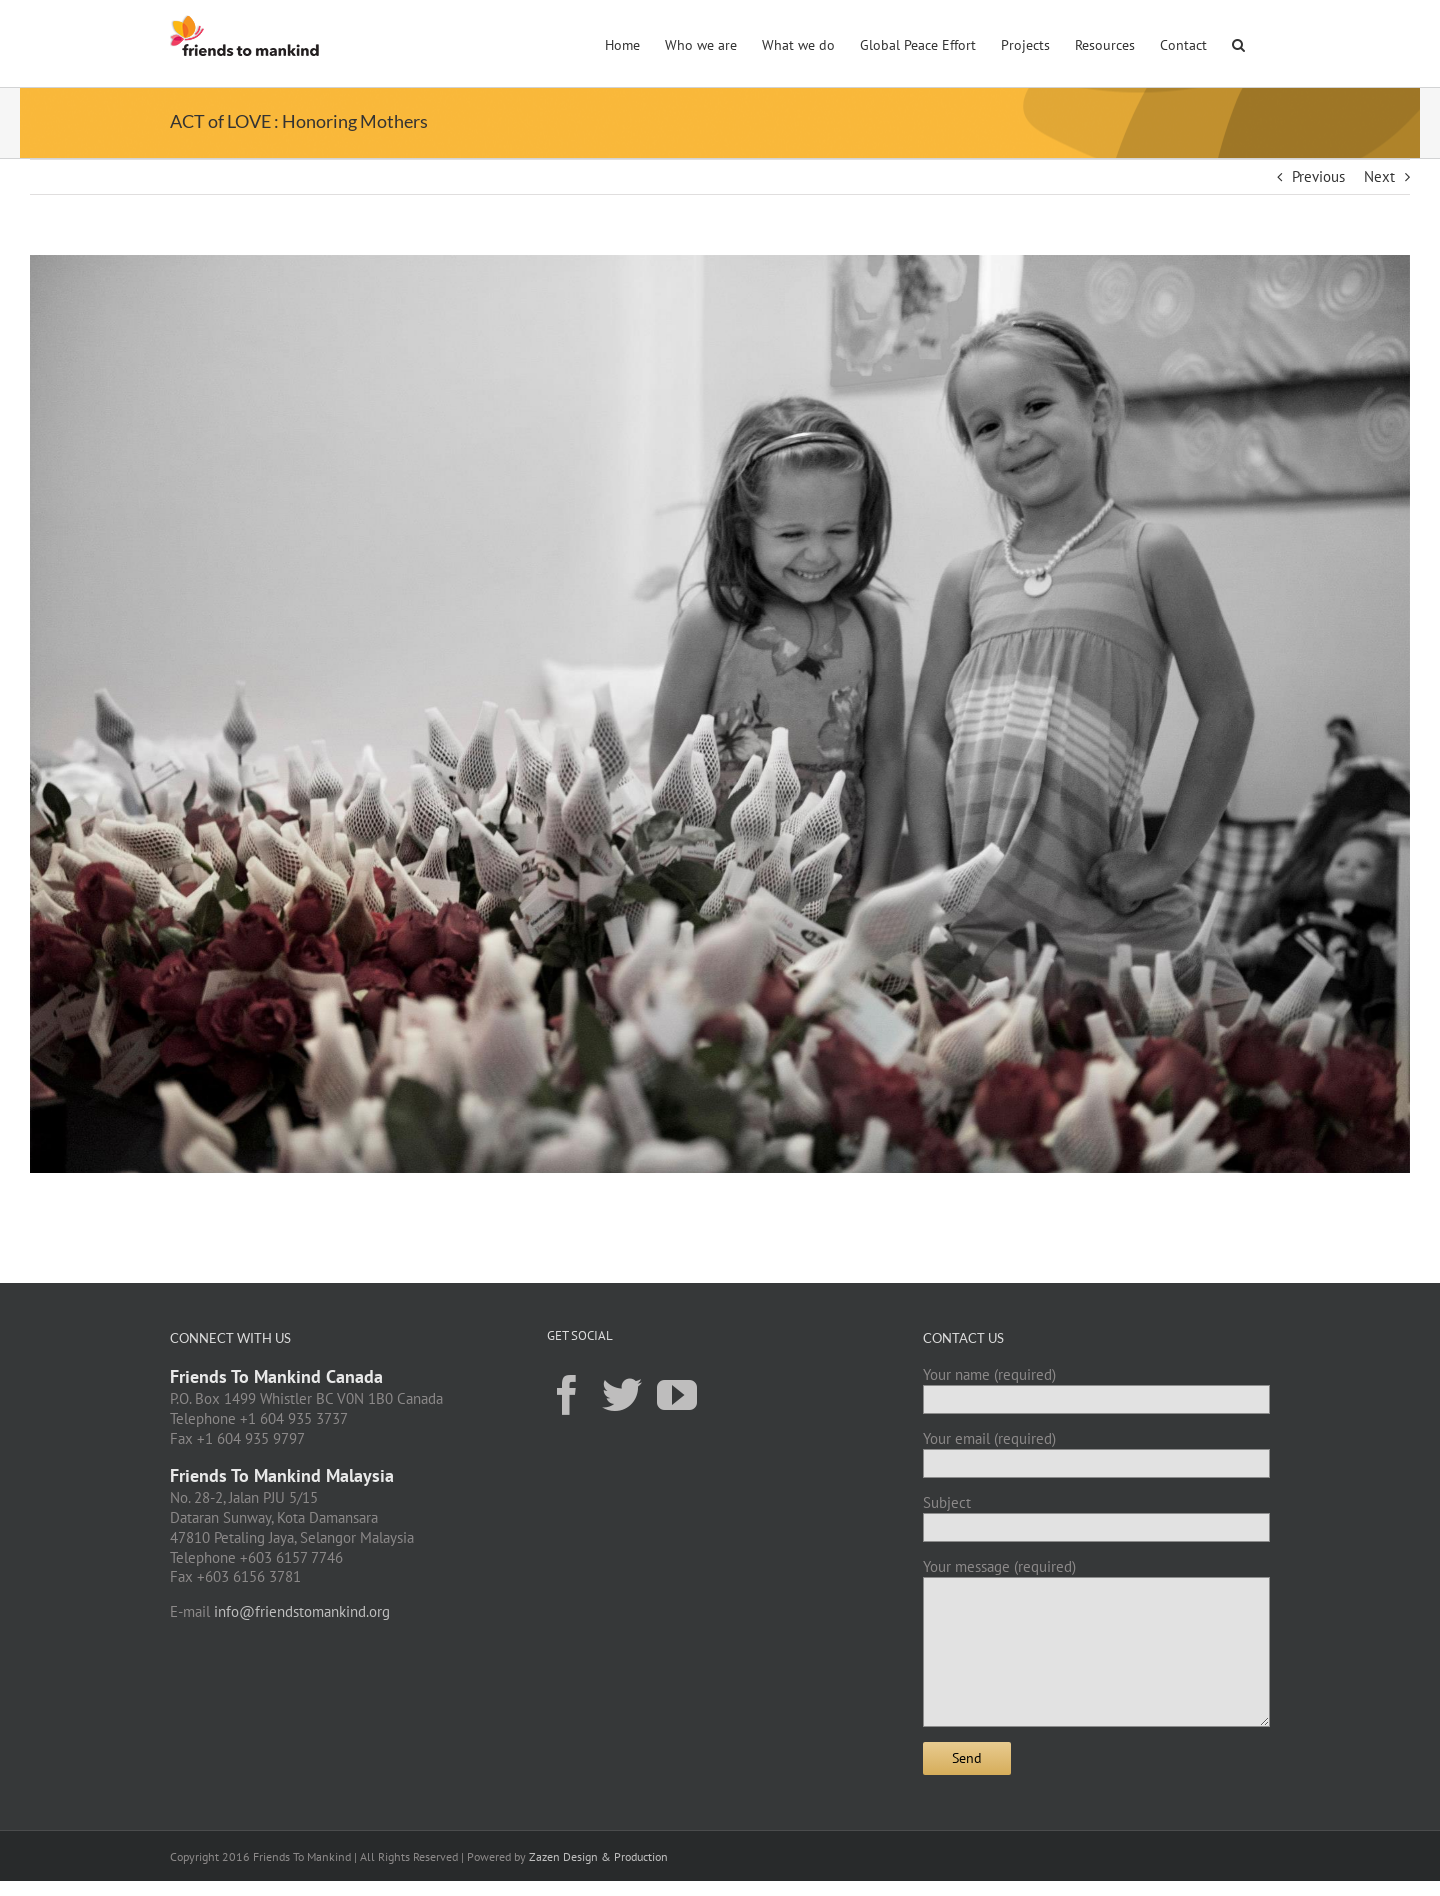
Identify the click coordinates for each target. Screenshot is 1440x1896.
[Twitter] (622, 1394)
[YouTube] (677, 1394)
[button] (1238, 43)
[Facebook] (567, 1394)
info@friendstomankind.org (302, 1611)
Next (1379, 176)
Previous (1318, 176)
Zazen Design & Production (598, 1856)
